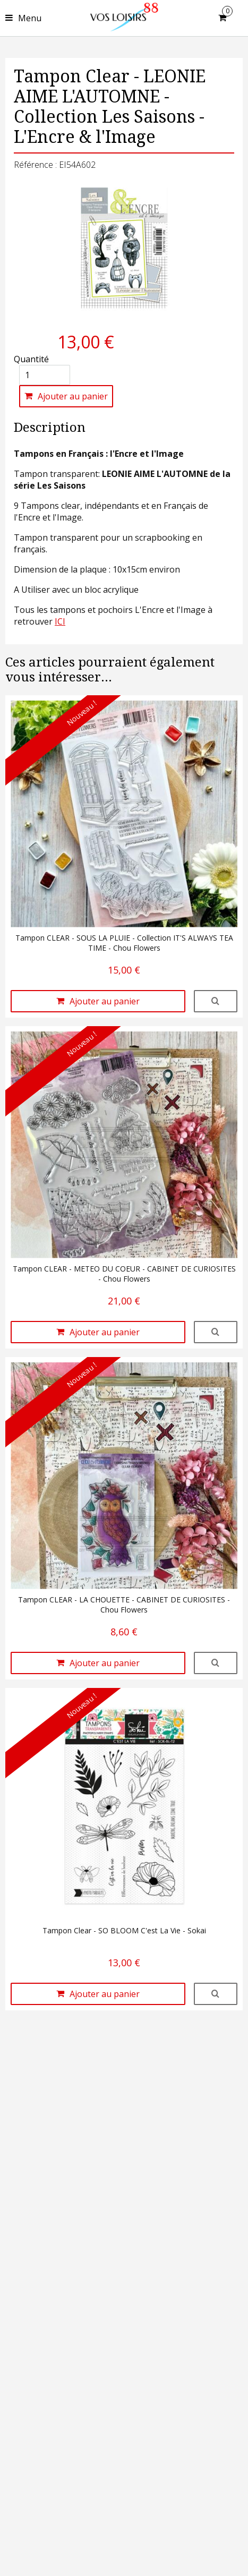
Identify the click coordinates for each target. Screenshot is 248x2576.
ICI (60, 621)
